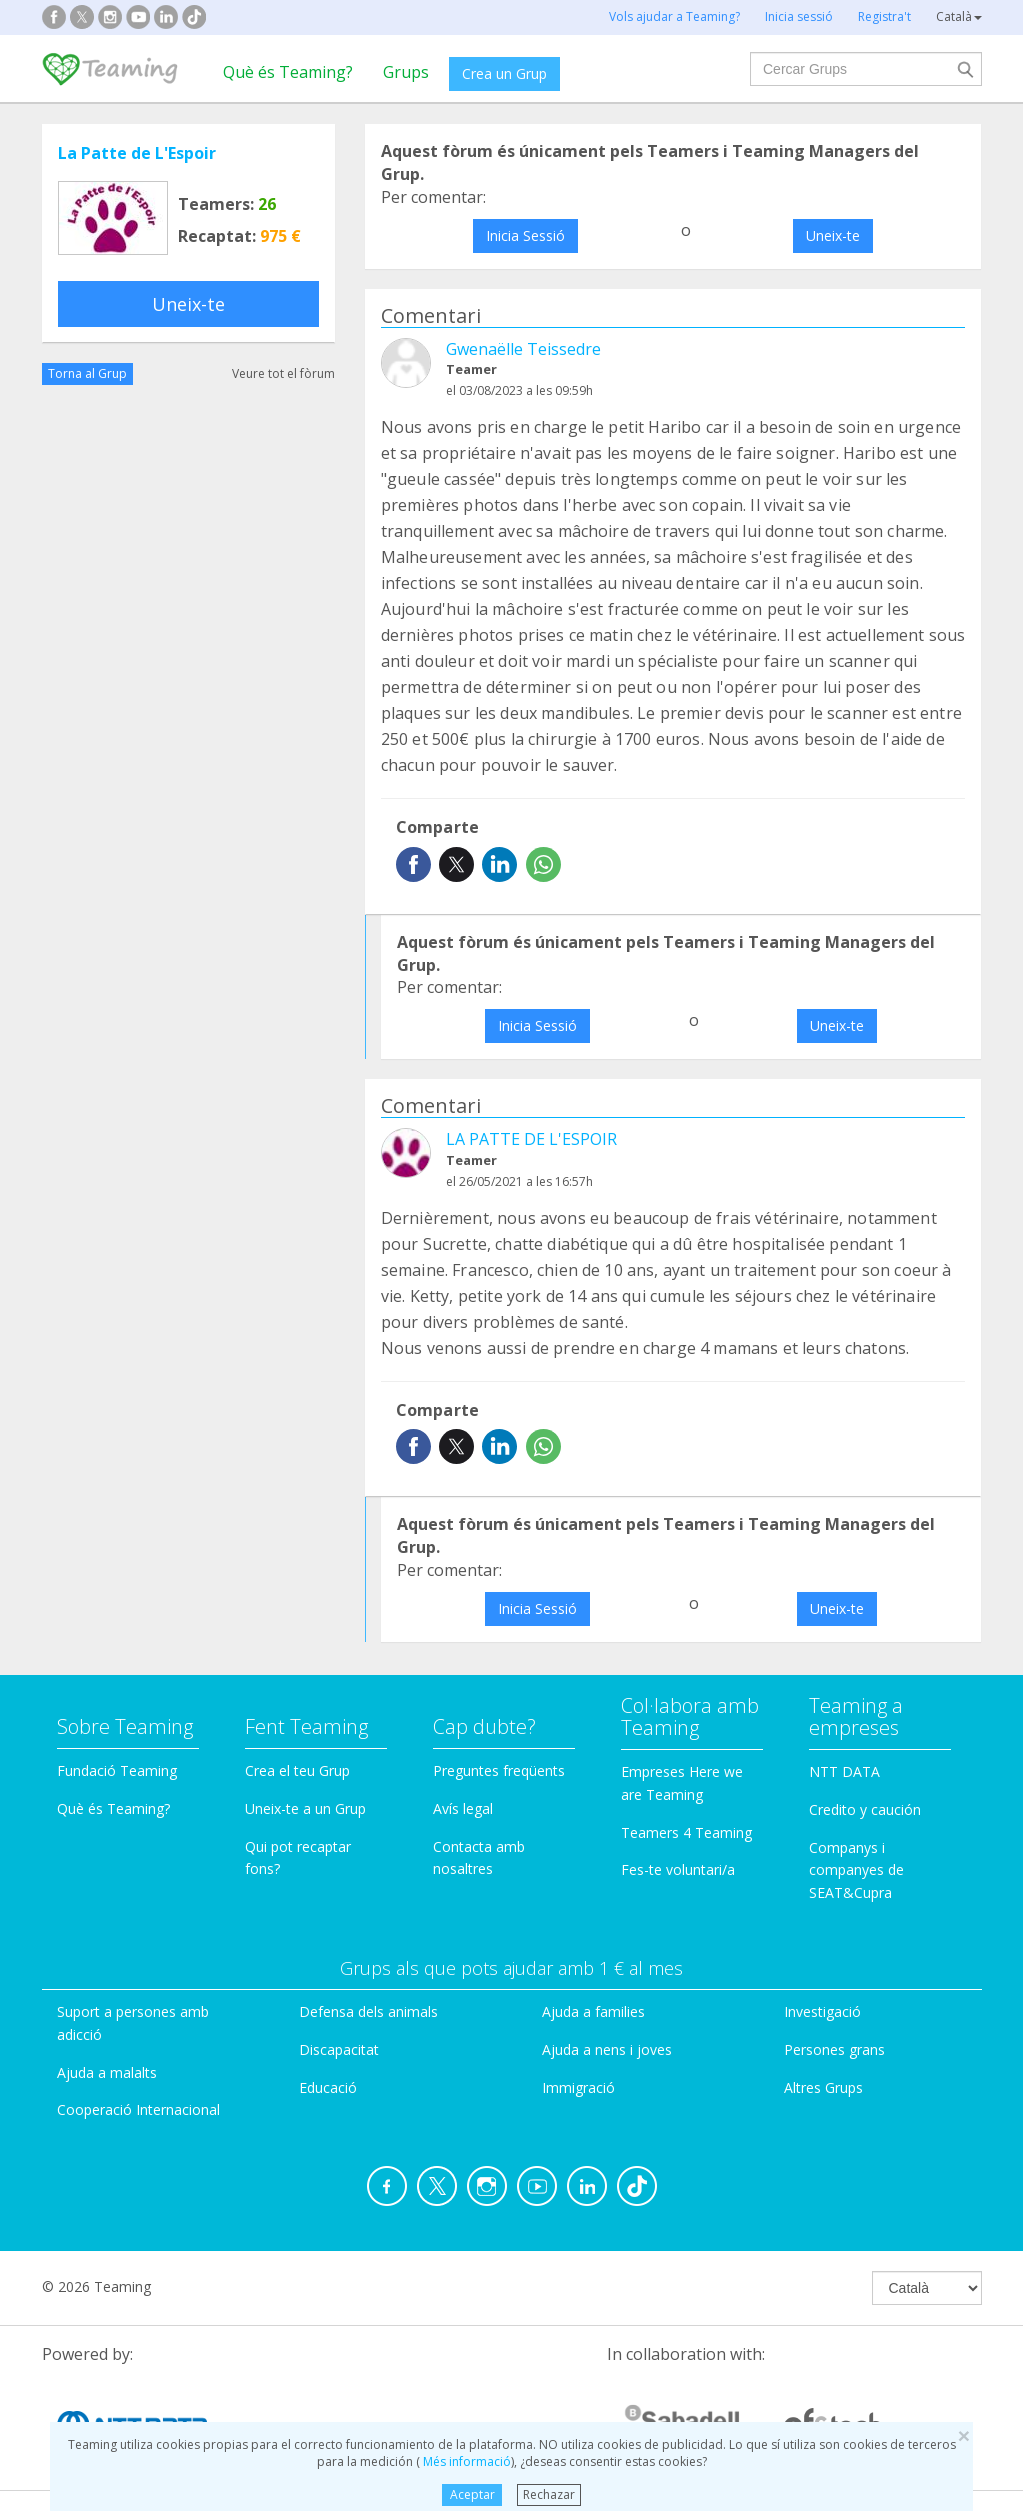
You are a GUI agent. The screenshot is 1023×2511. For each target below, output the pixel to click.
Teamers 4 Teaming (686, 1832)
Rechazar (549, 2494)
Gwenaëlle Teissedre (523, 349)
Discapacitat (339, 2049)
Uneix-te (188, 304)
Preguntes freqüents (499, 1770)
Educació (328, 2087)
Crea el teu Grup (297, 1770)
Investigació (822, 2011)
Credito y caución (865, 1809)
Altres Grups (823, 2087)
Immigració (578, 2087)
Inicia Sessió (525, 235)
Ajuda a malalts (107, 2072)
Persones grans (834, 2049)
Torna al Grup (87, 373)
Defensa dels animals (368, 2011)
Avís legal (463, 1808)
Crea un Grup (504, 73)
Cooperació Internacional (138, 2109)
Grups (406, 72)
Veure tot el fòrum (283, 373)
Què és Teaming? (288, 72)
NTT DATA (844, 1771)
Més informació (465, 2461)
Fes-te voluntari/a (678, 1869)
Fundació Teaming (117, 1770)
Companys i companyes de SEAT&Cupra (856, 1870)
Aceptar (472, 2494)
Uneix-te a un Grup (305, 1808)
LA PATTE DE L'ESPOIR (531, 1139)
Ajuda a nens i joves (607, 2049)
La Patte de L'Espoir (137, 153)
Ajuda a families (593, 2011)
